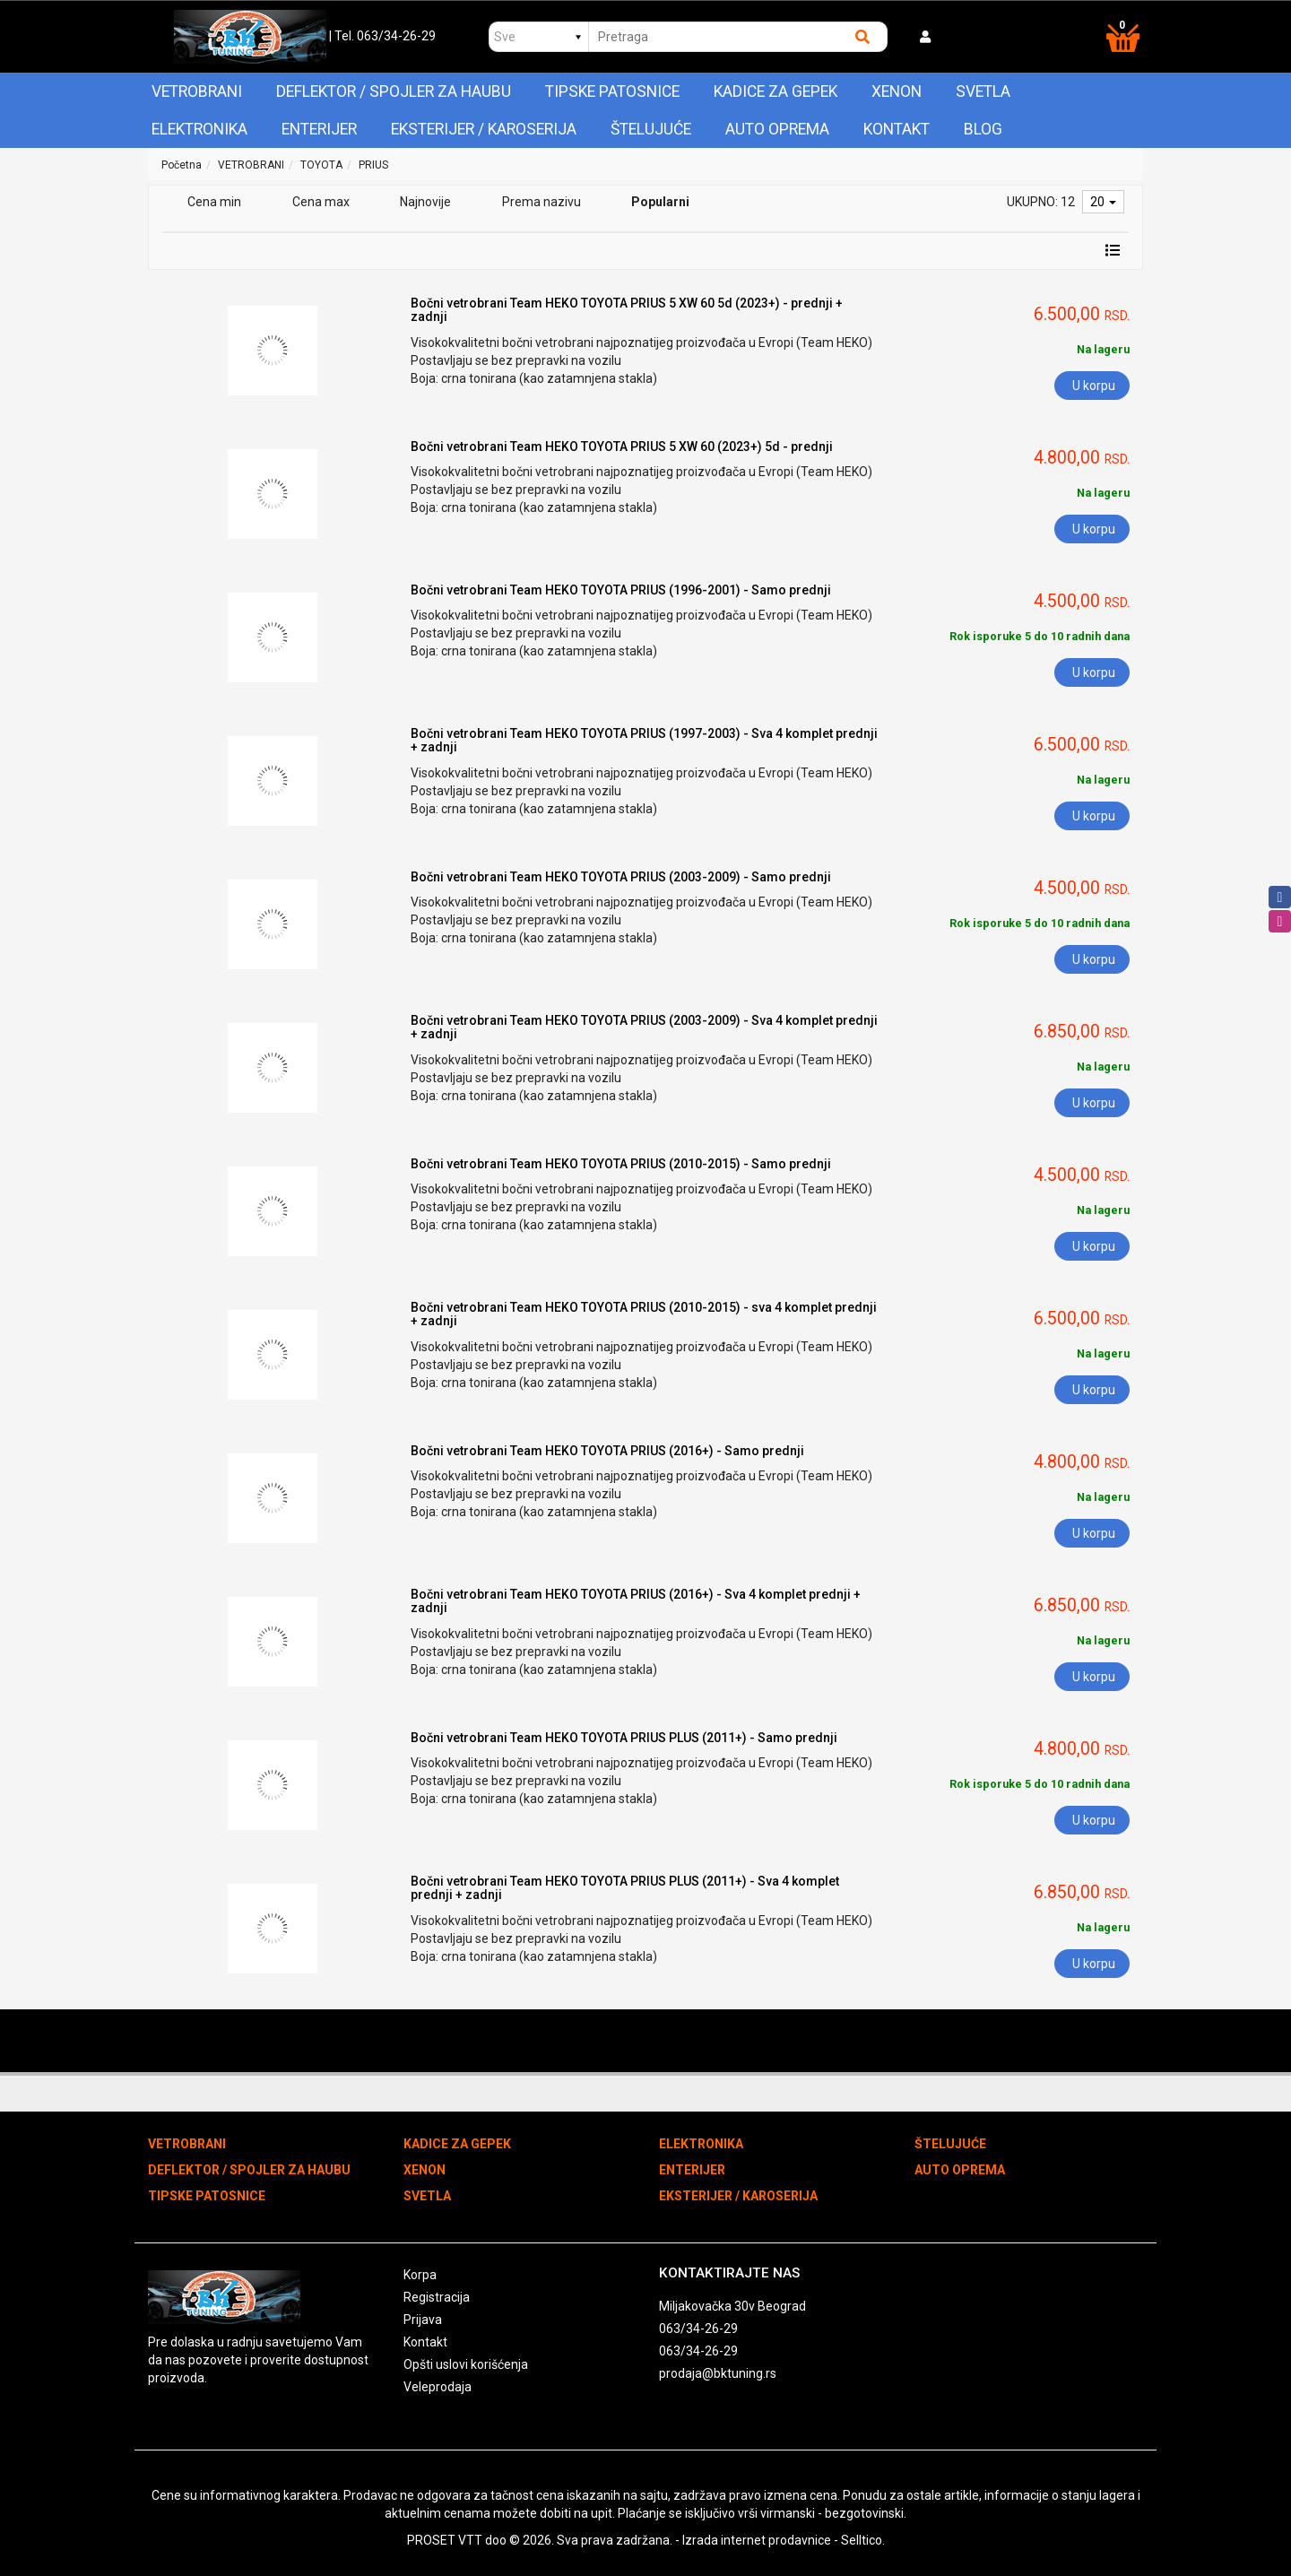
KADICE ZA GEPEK (775, 91)
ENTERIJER (319, 129)
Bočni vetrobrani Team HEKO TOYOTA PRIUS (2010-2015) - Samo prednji (621, 1164)
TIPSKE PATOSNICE (612, 91)
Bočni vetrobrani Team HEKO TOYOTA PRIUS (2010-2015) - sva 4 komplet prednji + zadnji (644, 1314)
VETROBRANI (197, 91)
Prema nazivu (541, 202)
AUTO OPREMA (777, 129)
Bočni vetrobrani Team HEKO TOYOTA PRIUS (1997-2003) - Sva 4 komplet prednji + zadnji (644, 740)
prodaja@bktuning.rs (717, 2373)
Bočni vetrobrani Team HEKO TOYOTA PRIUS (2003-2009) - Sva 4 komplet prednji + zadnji (644, 1027)
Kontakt (896, 129)
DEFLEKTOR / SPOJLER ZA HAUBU (393, 91)
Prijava (422, 2319)
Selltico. (863, 2540)
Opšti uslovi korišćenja (465, 2364)
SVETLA (983, 91)
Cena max (321, 202)
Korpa (420, 2275)
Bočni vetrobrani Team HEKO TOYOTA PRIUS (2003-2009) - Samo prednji (621, 877)
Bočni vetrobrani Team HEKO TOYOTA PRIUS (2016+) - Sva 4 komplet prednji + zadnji (636, 1601)
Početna (181, 165)
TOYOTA (321, 165)
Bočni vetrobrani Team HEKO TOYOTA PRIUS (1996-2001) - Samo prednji (621, 590)
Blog (983, 129)
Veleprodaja (437, 2387)
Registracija (436, 2297)
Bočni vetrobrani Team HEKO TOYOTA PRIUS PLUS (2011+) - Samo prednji (624, 1737)
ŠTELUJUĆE (651, 129)
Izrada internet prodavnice (756, 2540)
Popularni (660, 202)
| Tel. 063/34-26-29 (382, 36)
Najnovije (425, 202)
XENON (896, 91)
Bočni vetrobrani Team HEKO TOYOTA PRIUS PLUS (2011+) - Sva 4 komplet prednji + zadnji (625, 1888)
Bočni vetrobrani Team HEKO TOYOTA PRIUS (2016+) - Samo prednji (607, 1451)
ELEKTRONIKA (199, 129)
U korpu (1093, 385)
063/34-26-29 (698, 2328)
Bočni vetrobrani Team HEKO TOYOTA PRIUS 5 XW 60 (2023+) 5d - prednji (622, 446)
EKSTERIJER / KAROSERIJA (483, 129)
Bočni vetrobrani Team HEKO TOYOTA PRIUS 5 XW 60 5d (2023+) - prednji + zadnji (627, 310)
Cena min (214, 202)
